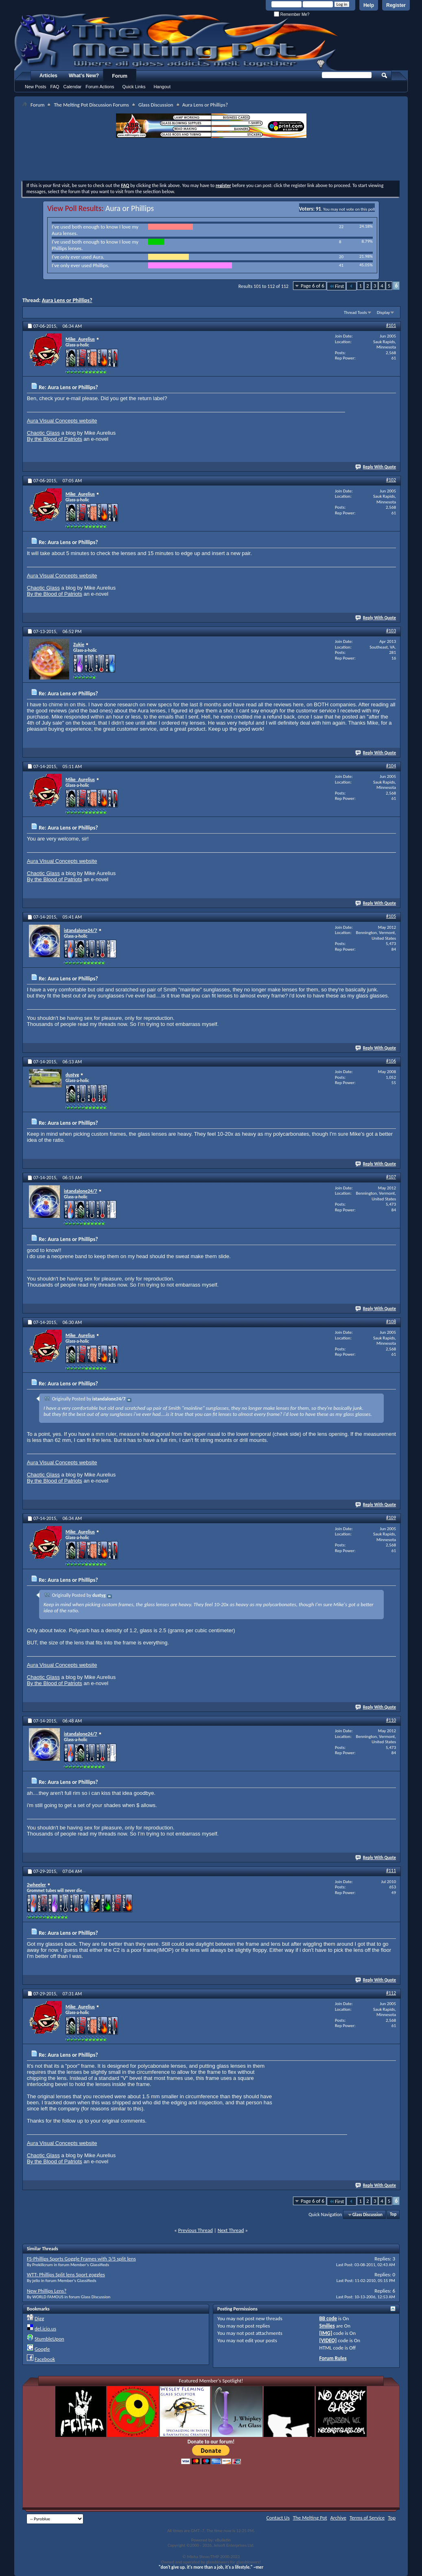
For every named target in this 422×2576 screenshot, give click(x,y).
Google (42, 2349)
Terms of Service (367, 2518)
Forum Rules (333, 2358)
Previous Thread (195, 2230)
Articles (48, 75)
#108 (391, 1321)
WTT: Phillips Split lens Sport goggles (66, 2274)
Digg (39, 2318)
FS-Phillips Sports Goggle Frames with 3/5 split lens (81, 2259)
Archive (338, 2518)
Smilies (327, 2326)
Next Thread (231, 2230)
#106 (391, 1061)
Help (368, 5)
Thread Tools (355, 312)
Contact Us (278, 2518)
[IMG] (325, 2333)
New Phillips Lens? (46, 2291)
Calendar (72, 86)
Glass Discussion (155, 105)
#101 (391, 325)
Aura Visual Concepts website (62, 421)
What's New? (84, 75)
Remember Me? (291, 14)
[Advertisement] (211, 160)
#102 (391, 480)
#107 (391, 1177)
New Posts (35, 86)
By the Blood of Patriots (54, 439)
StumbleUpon (49, 2339)
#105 (391, 916)
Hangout (162, 86)
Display (383, 312)
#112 (391, 1993)
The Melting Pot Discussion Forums (91, 105)
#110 (391, 1720)
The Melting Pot (310, 2518)
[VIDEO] (328, 2340)
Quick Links (134, 86)
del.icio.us (45, 2329)
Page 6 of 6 (312, 286)
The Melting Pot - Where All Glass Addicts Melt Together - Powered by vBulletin (176, 41)
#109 (391, 1517)
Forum (119, 76)
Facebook (45, 2359)
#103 (391, 631)
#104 (391, 766)
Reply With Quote (376, 467)
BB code (328, 2318)
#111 (391, 1870)
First (336, 286)
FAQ (54, 86)
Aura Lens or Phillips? (67, 300)
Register (396, 5)
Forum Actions (99, 86)
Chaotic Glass (43, 433)
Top (393, 2214)
